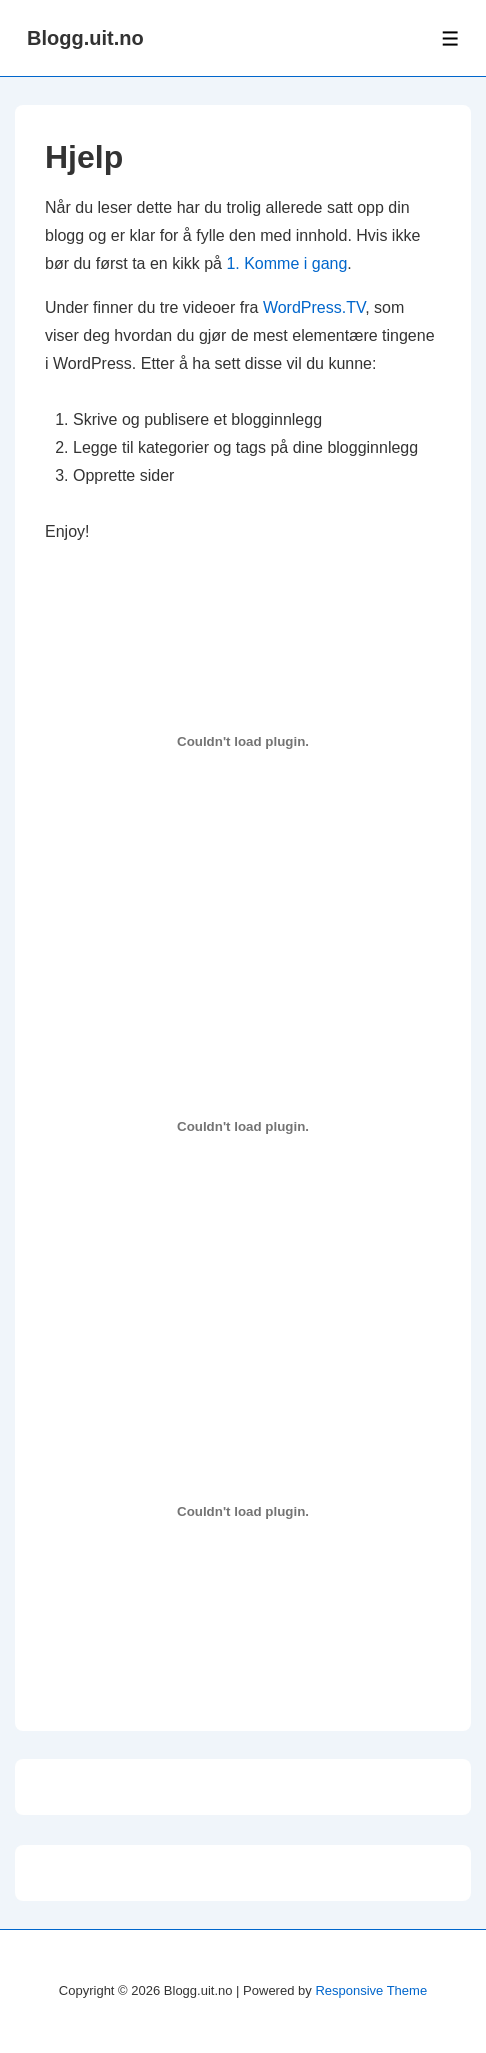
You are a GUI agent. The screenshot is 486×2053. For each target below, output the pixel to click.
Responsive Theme (371, 1990)
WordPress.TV (314, 307)
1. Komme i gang (286, 263)
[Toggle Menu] (450, 38)
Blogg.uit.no (85, 38)
